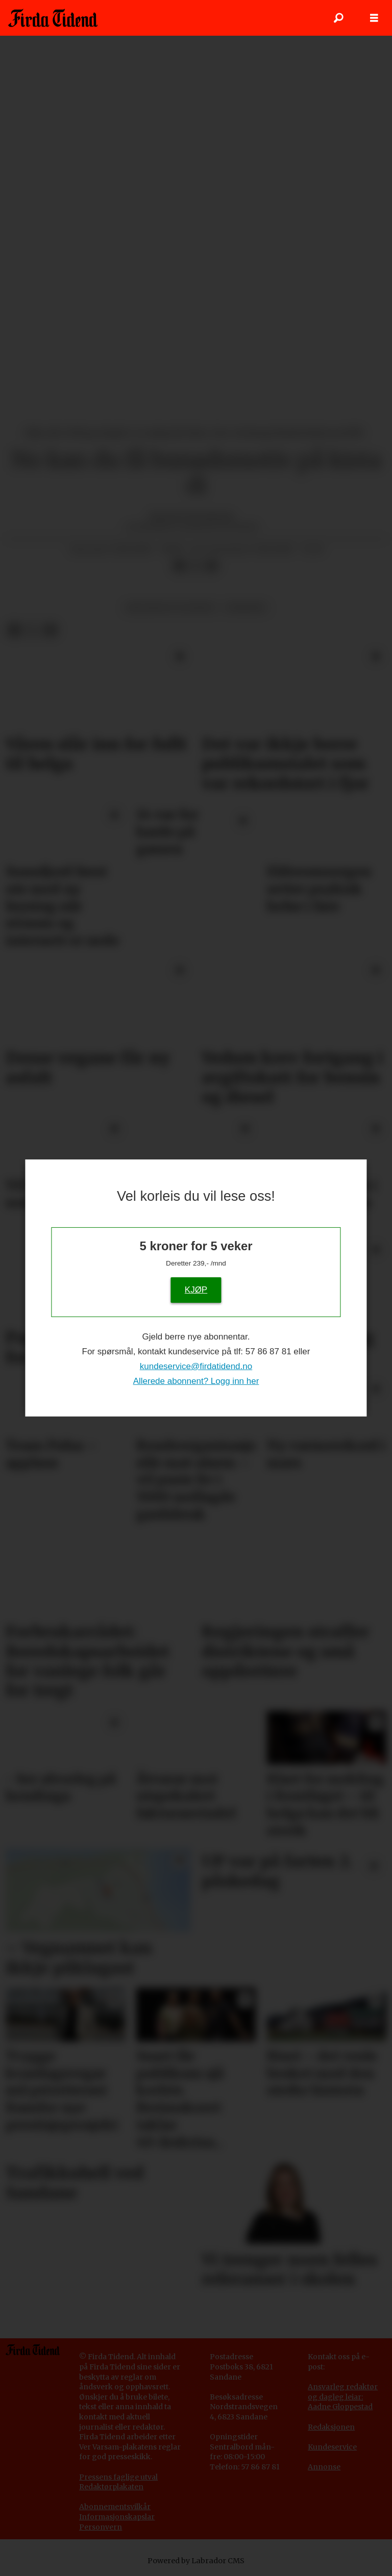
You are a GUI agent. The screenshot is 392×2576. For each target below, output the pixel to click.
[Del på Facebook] (179, 566)
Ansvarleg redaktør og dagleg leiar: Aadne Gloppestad (343, 2396)
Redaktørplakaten (111, 2486)
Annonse (324, 2466)
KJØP (196, 1289)
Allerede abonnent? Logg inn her (196, 1381)
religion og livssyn (170, 607)
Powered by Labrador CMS (196, 2560)
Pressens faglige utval (118, 2477)
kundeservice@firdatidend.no (196, 1366)
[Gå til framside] (52, 18)
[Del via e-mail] (211, 566)
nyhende (246, 607)
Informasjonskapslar (117, 2516)
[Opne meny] (374, 18)
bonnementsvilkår (117, 2506)
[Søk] (338, 18)
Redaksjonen (331, 2427)
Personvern (100, 2527)
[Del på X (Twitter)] (195, 566)
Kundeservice (332, 2447)
